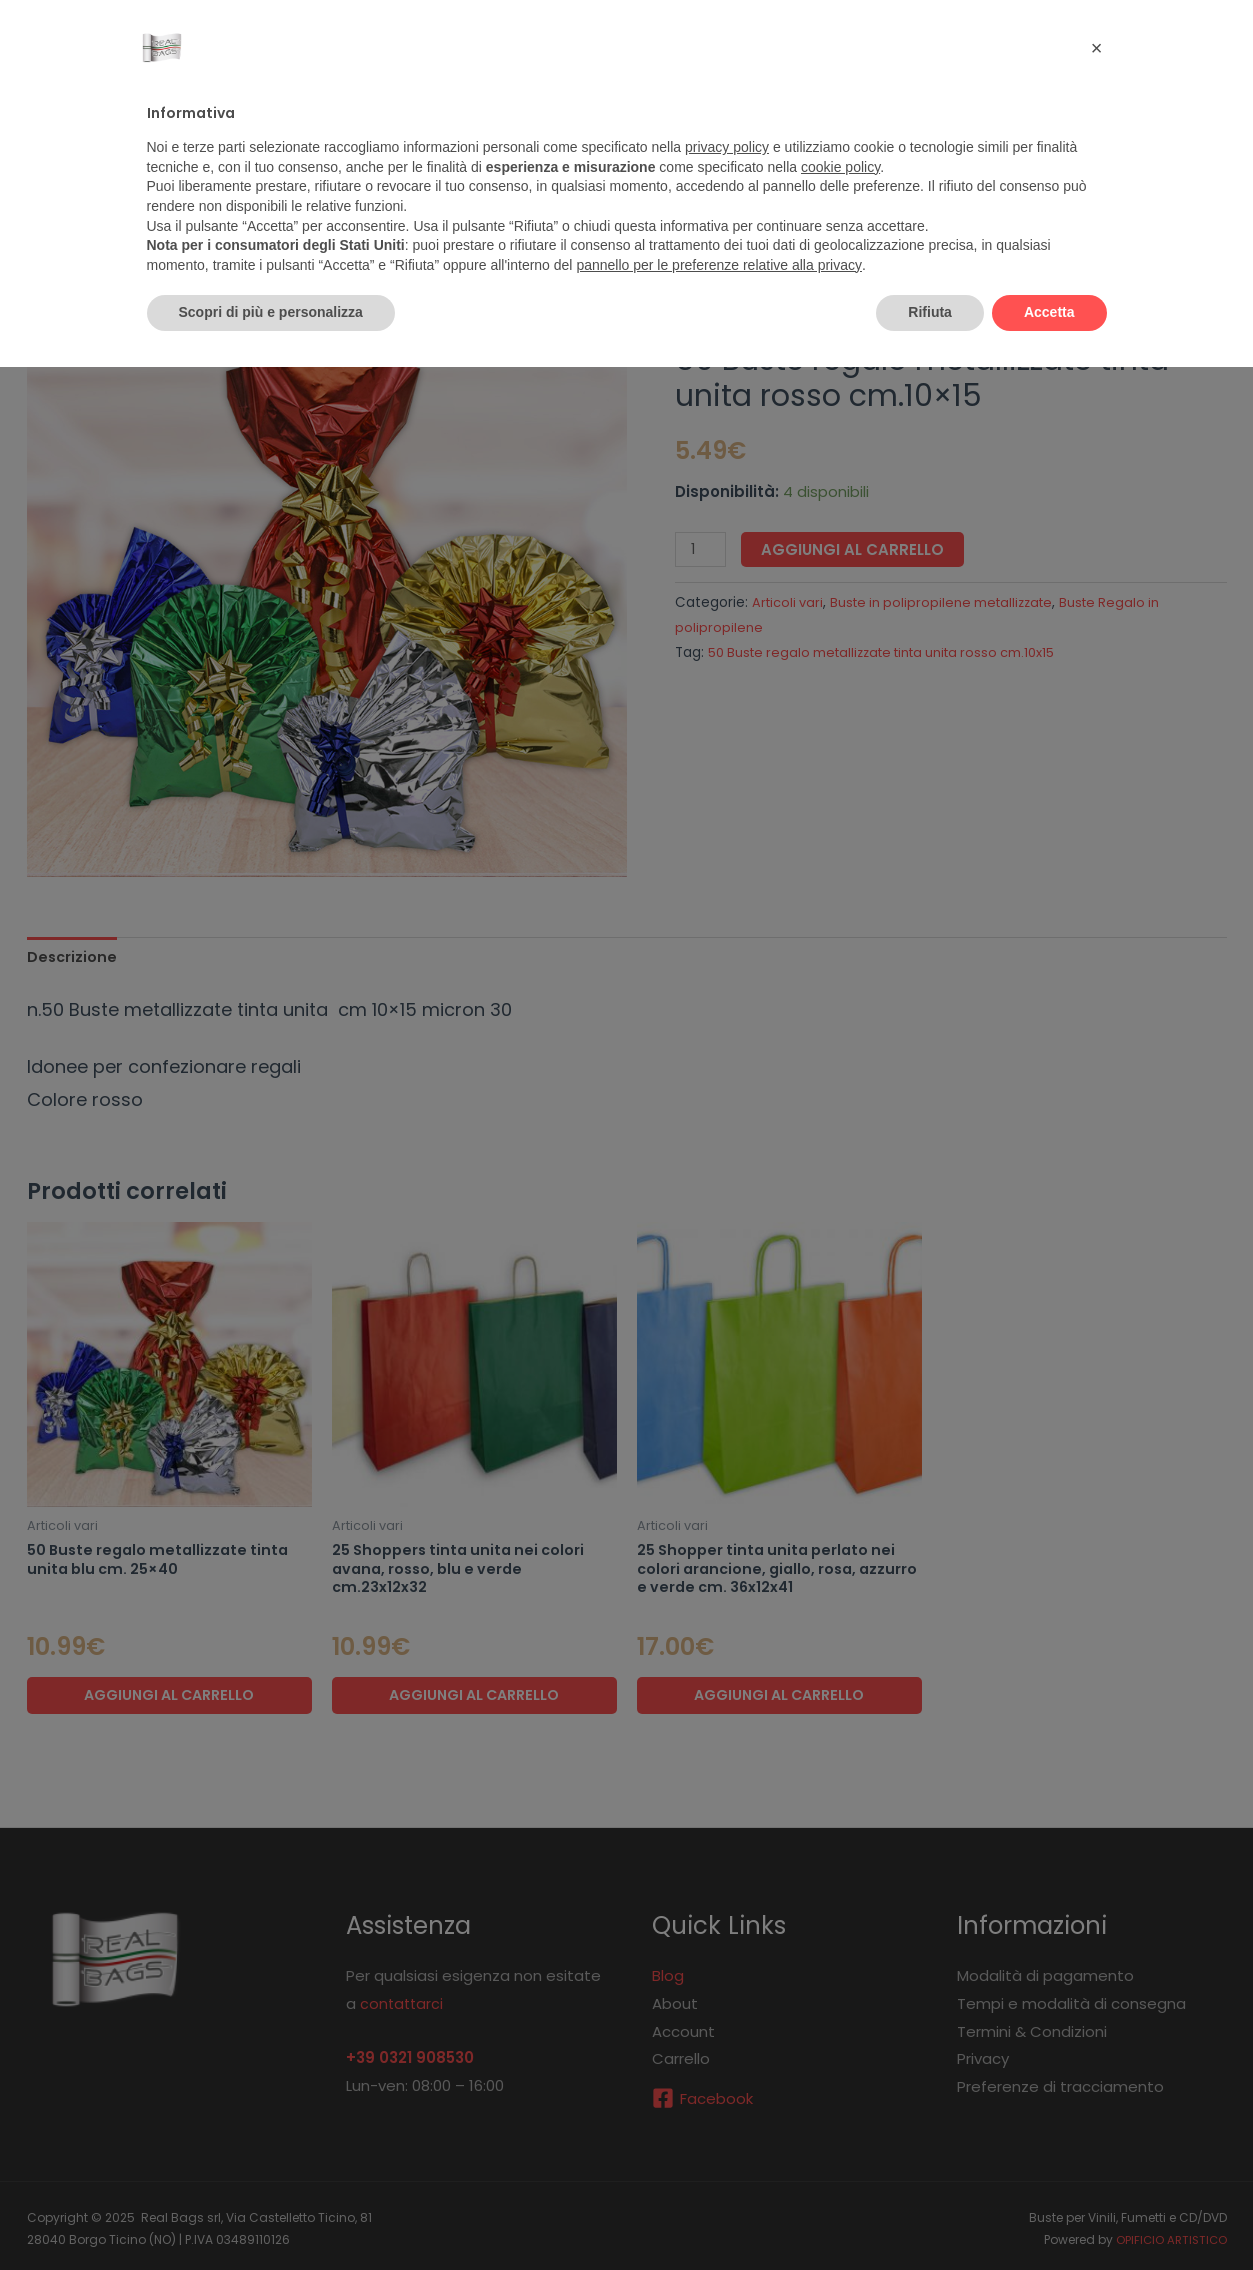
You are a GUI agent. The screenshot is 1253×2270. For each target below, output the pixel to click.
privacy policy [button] (727, 147)
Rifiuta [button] (930, 312)
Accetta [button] (1049, 312)
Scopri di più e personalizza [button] (271, 312)
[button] (1097, 48)
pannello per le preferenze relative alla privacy (719, 265)
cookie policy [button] (840, 167)
